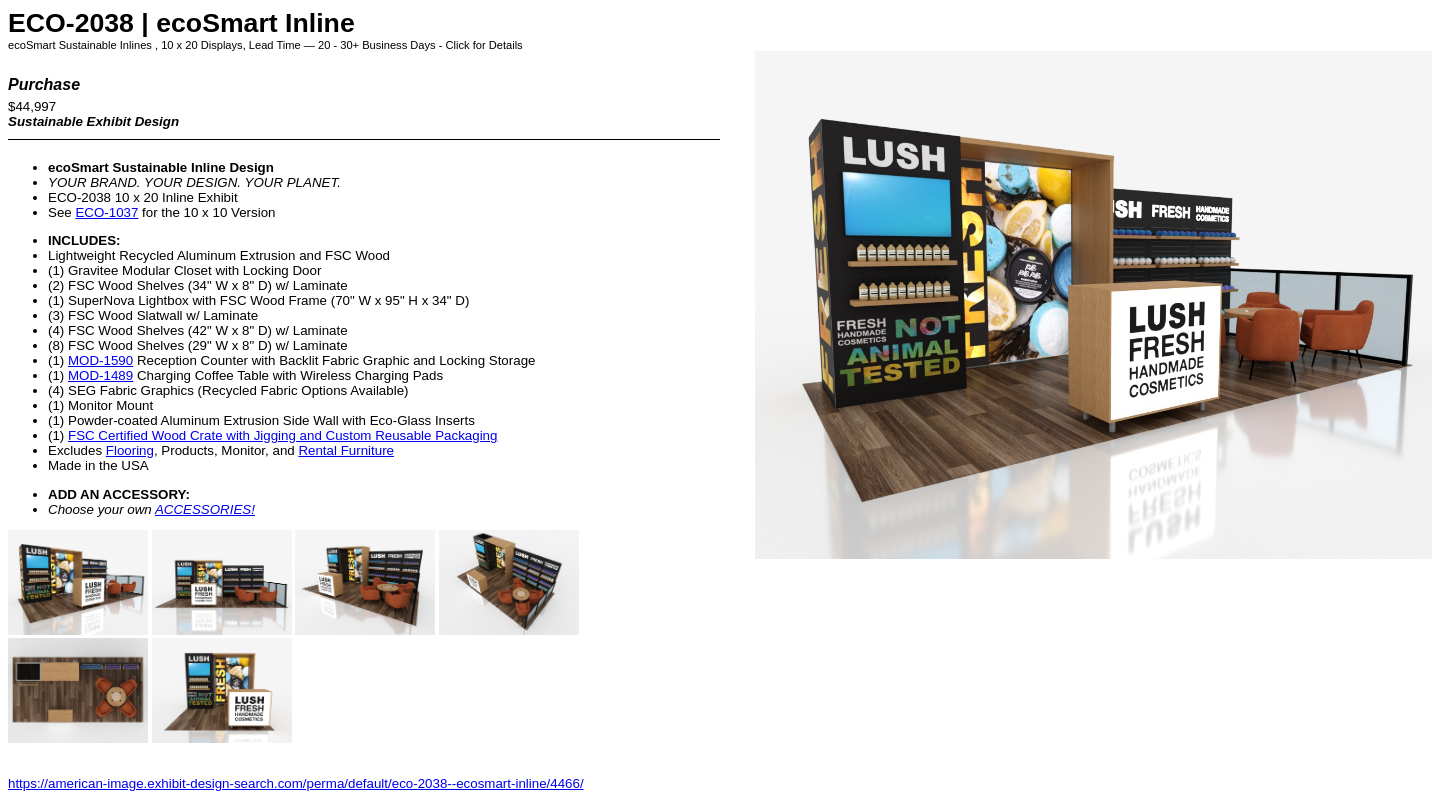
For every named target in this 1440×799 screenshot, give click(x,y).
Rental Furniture (346, 450)
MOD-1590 (100, 360)
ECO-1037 (106, 212)
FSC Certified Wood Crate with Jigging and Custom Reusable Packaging (282, 435)
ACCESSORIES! (205, 509)
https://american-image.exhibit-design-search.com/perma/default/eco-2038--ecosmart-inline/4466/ (296, 783)
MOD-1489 (100, 375)
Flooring (130, 450)
